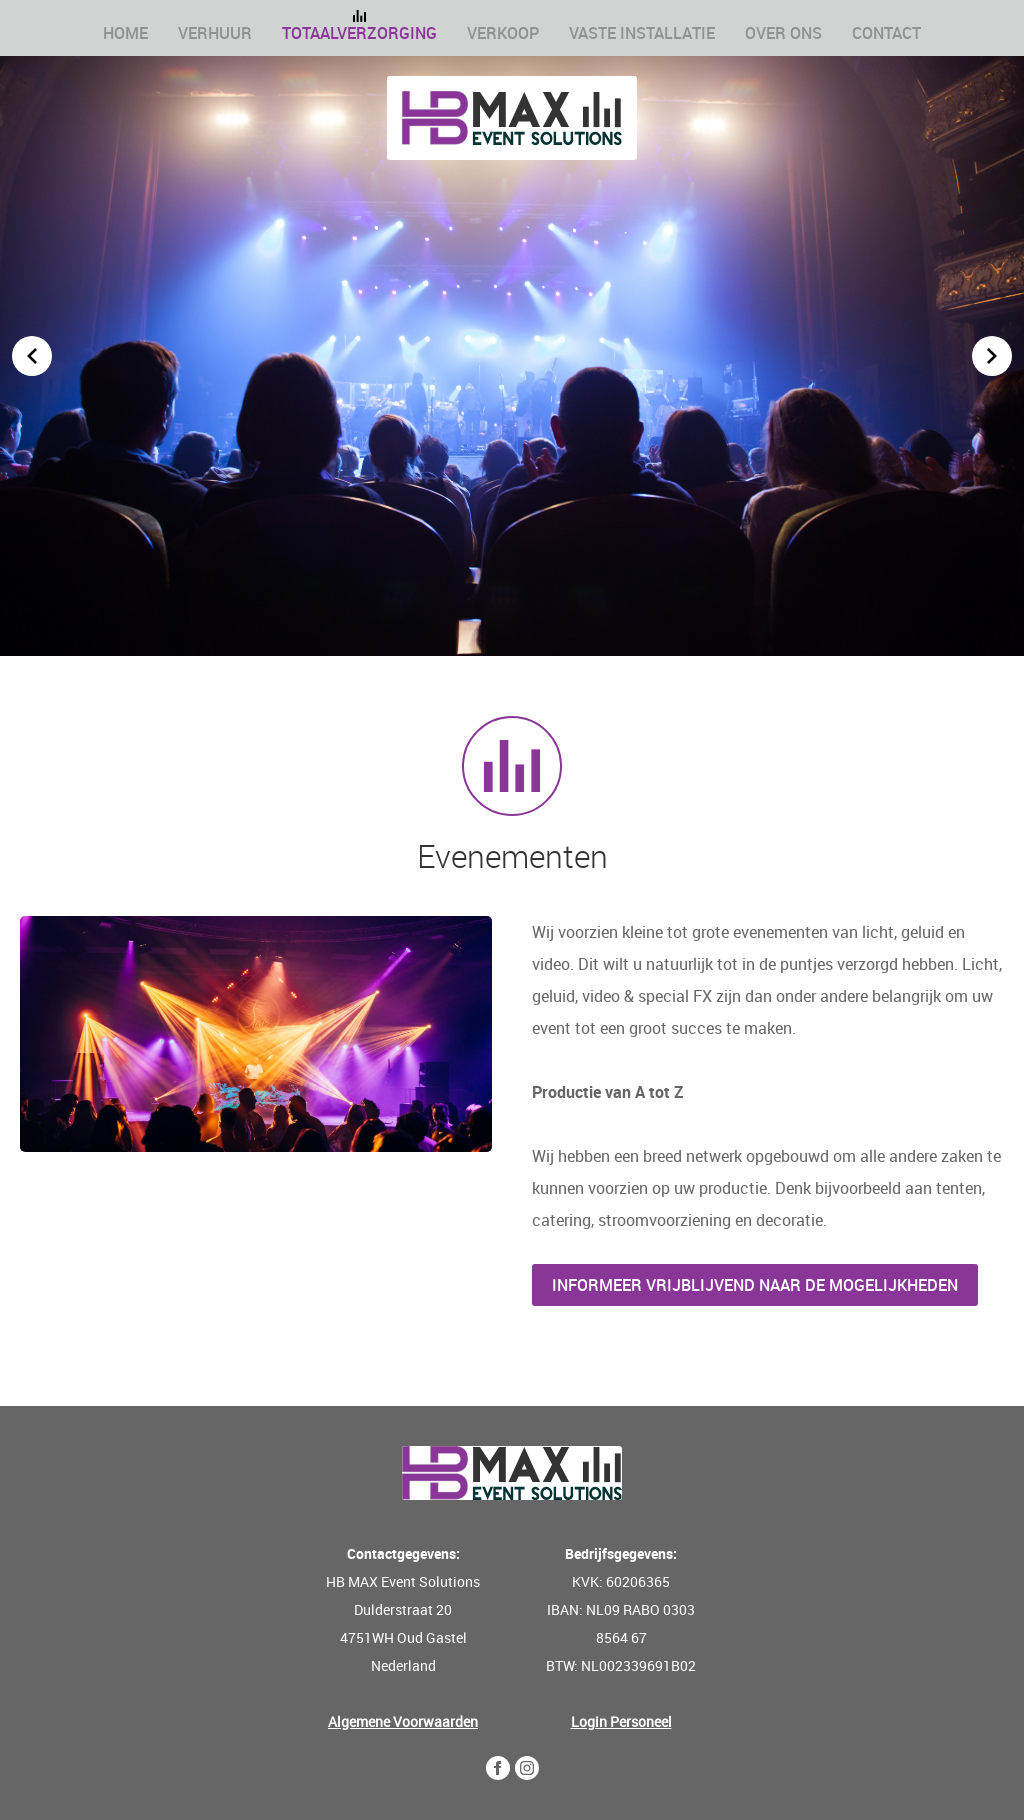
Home (125, 33)
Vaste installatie (642, 33)
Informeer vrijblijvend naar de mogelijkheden (755, 1285)
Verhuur (215, 33)
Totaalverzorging (359, 33)
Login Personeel (621, 1721)
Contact (886, 33)
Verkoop (503, 33)
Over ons (783, 33)
